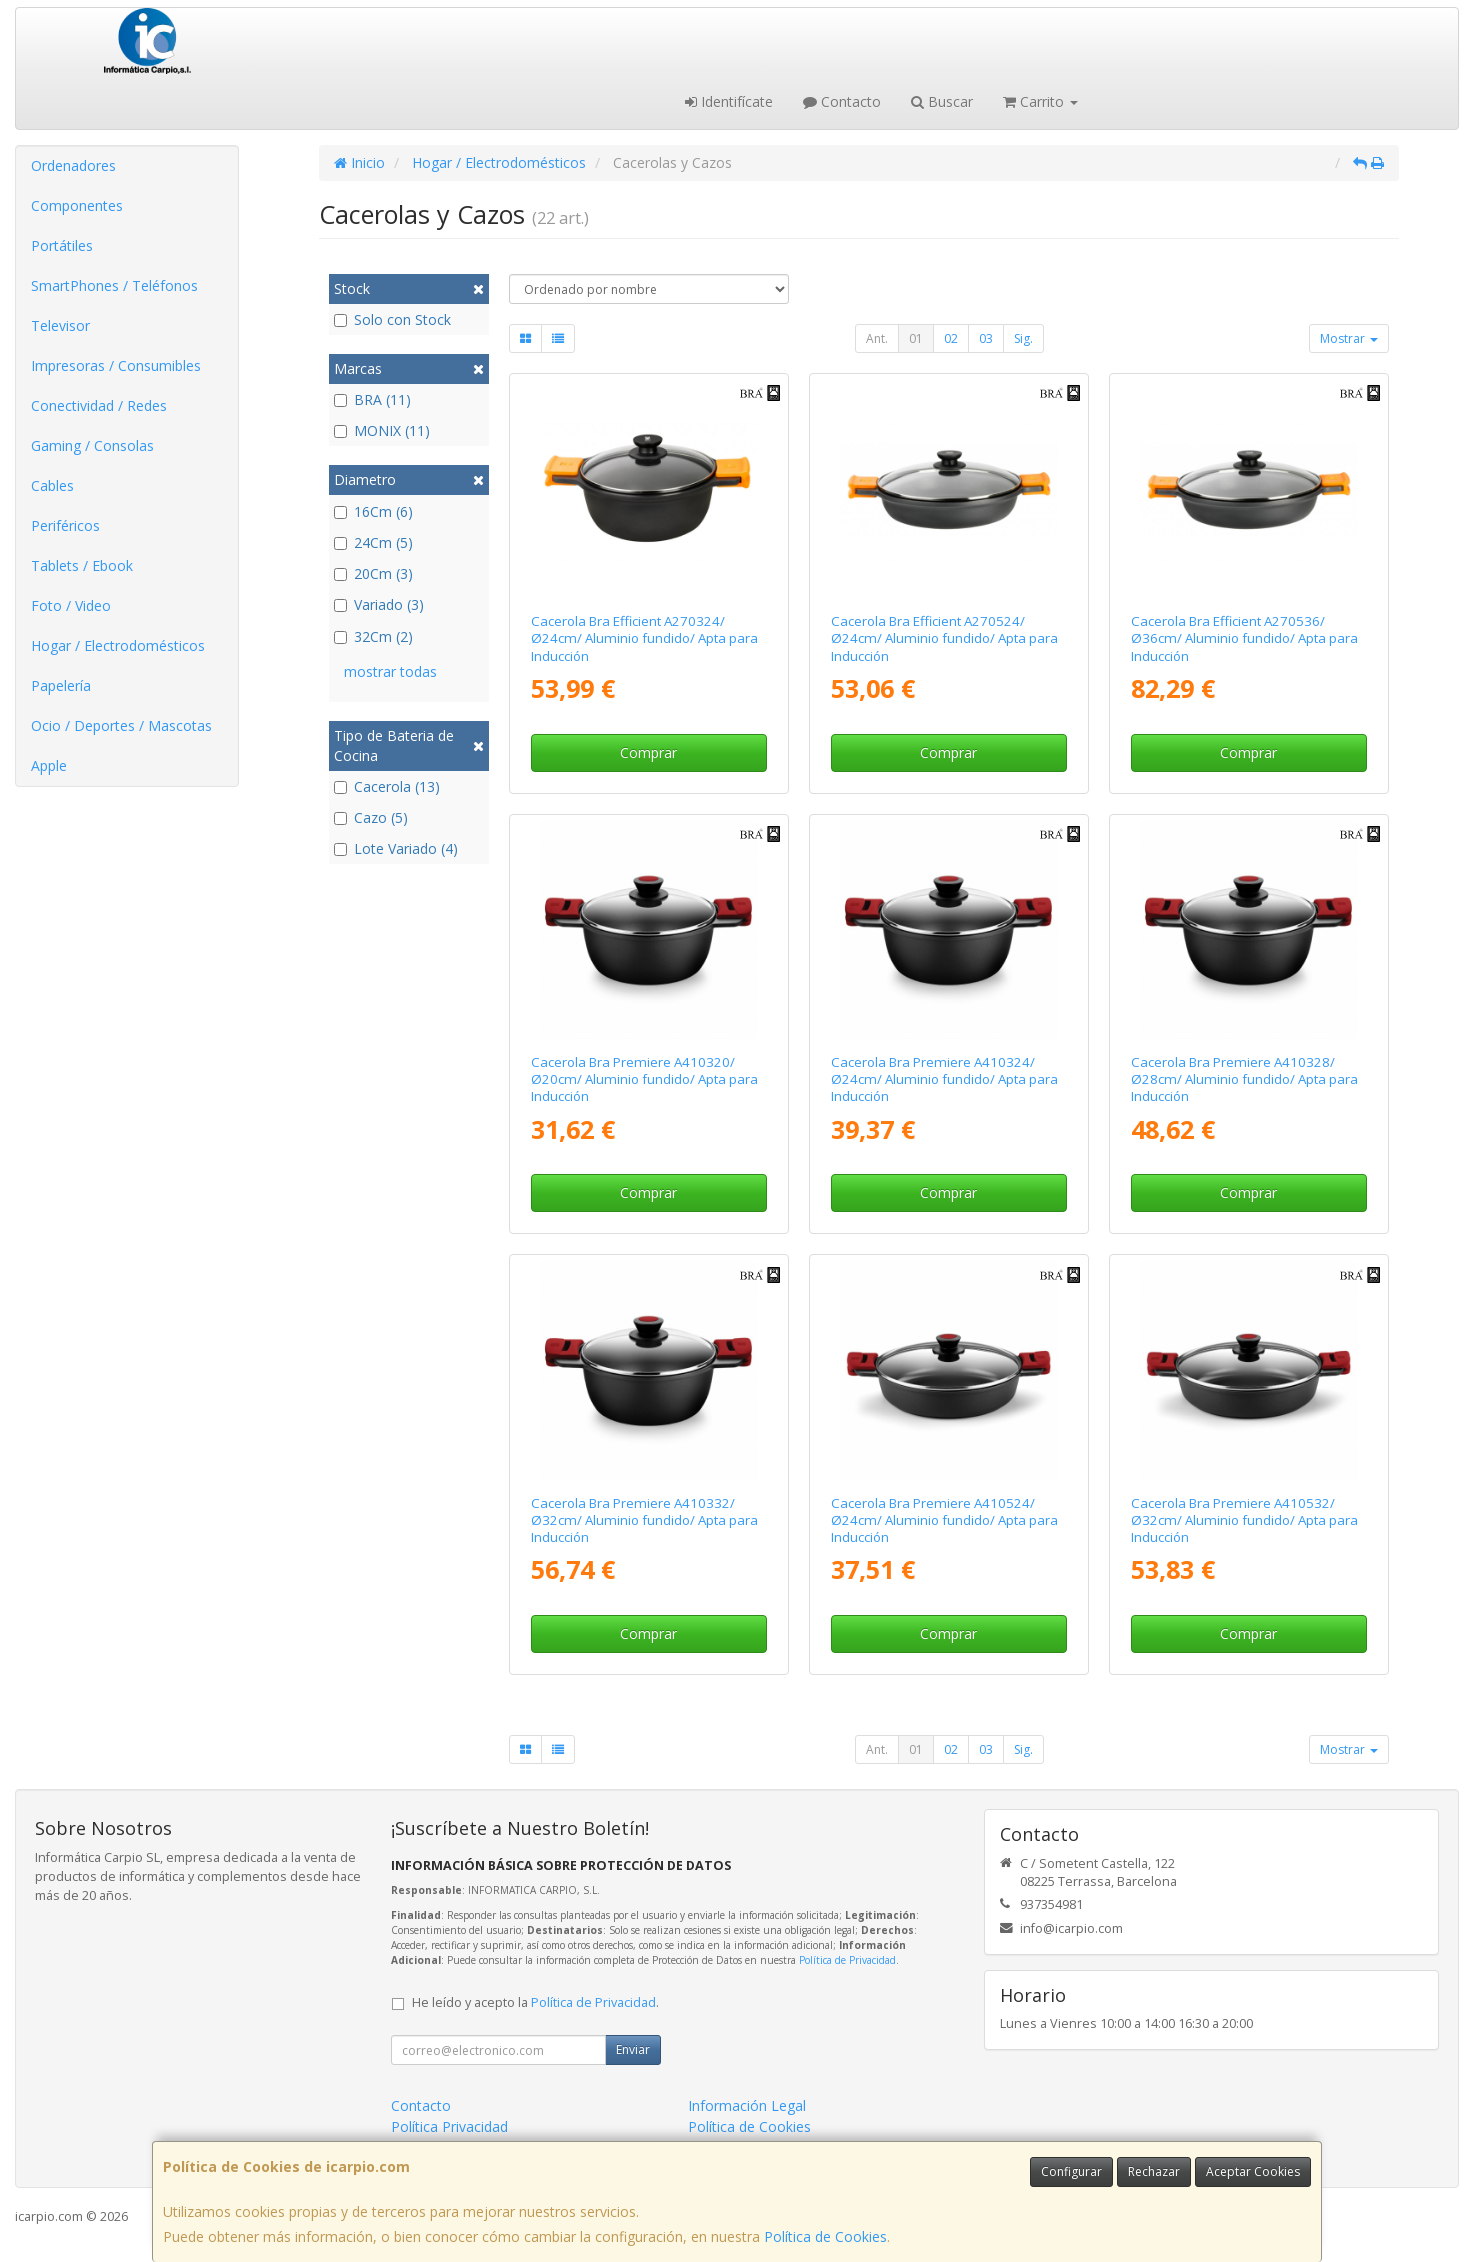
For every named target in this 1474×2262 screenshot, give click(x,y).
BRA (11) (372, 399)
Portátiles (62, 245)
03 (986, 338)
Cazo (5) (371, 817)
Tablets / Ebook (82, 565)
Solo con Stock (392, 319)
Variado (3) (379, 604)
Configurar (1071, 2171)
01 (916, 338)
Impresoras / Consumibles (116, 365)
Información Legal (747, 2105)
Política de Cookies (825, 2236)
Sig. (1023, 338)
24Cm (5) (373, 542)
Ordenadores (73, 165)
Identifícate (729, 101)
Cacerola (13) (387, 786)
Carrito (1040, 101)
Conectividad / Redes (99, 405)
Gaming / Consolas (92, 445)
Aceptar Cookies (1253, 2171)
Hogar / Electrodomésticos (118, 645)
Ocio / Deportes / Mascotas (121, 725)
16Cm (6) (373, 511)
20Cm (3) (373, 573)
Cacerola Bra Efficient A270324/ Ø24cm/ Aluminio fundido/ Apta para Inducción (644, 638)
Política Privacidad (449, 2126)
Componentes (77, 205)
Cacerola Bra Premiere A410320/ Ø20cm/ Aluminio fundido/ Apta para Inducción (644, 1079)
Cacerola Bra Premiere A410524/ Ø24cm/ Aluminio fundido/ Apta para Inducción (944, 1520)
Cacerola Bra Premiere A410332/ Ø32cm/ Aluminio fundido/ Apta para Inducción (644, 1520)
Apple (49, 765)
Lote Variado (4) (396, 848)
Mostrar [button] (1349, 338)
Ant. (877, 338)
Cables (52, 485)
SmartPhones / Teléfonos (114, 285)
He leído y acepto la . (535, 2002)
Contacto (842, 101)
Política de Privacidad (847, 1960)
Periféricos (65, 525)
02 (951, 338)
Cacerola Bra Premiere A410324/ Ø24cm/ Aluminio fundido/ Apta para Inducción (944, 1079)
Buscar (942, 101)
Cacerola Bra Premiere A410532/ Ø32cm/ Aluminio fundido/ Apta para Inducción (1244, 1520)
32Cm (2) (373, 636)
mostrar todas (390, 671)
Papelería (61, 685)
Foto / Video (71, 605)
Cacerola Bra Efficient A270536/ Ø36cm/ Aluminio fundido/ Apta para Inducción (1244, 638)
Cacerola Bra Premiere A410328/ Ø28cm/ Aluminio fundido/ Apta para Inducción (1244, 1079)
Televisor (60, 325)
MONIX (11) (382, 430)
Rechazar (1154, 2171)
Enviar (633, 2049)
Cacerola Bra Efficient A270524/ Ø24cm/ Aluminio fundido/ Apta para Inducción (944, 638)
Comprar (648, 752)
